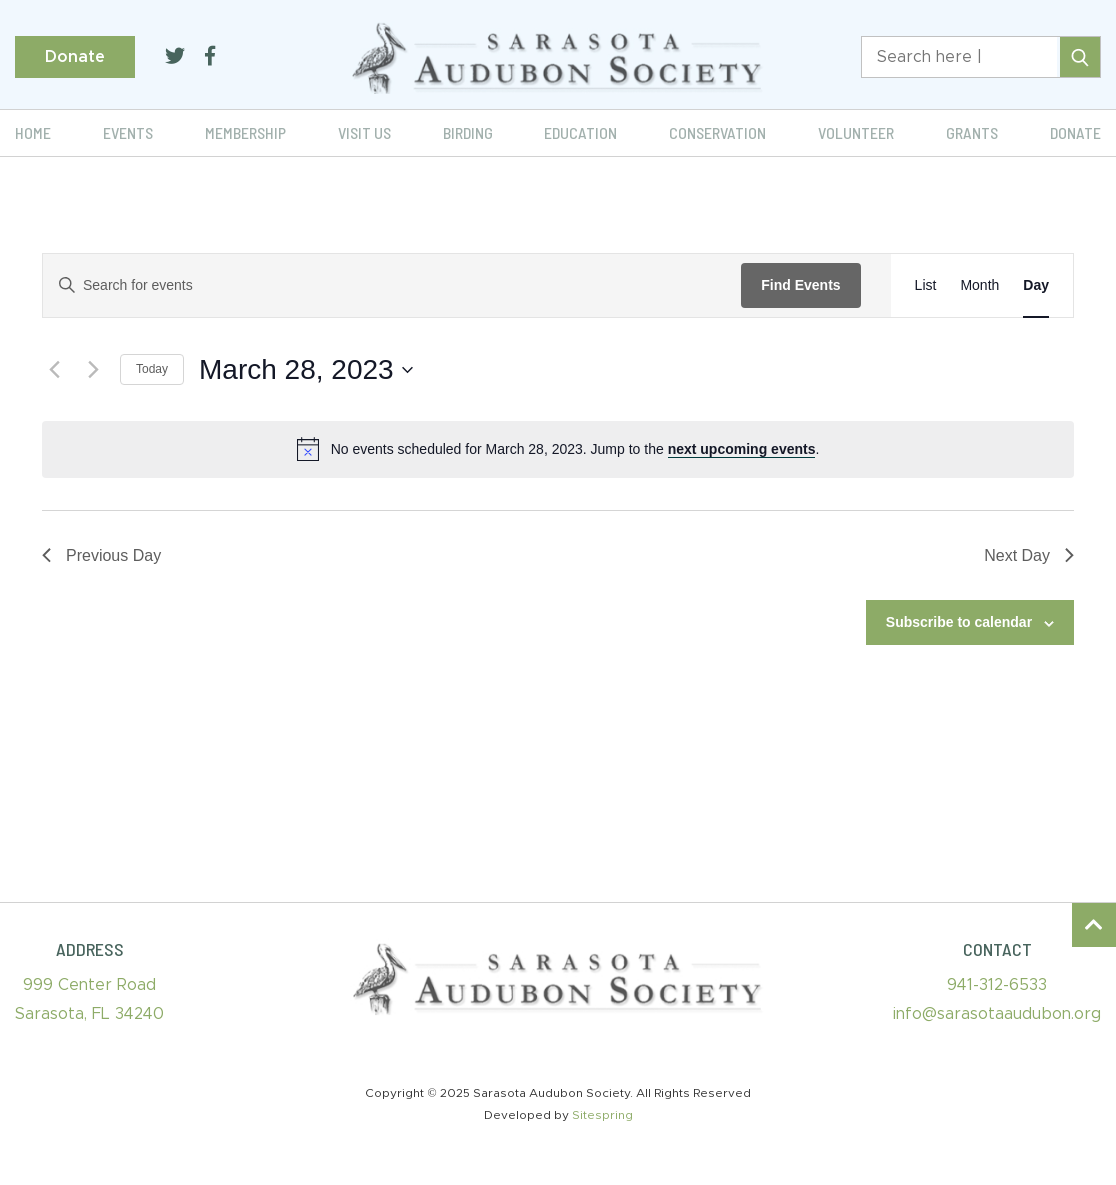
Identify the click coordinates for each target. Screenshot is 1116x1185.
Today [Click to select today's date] (152, 369)
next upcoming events (742, 449)
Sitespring (602, 1115)
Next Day (1029, 555)
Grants (972, 132)
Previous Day (101, 555)
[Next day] (93, 370)
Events (128, 132)
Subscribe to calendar (959, 622)
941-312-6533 (997, 985)
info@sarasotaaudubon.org (997, 1014)
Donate (75, 57)
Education (580, 132)
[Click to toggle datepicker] (306, 370)
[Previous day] (54, 370)
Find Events (800, 285)
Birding (468, 132)
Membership (245, 132)
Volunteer (856, 132)
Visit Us (364, 132)
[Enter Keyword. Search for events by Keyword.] (392, 285)
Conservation (717, 132)
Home (33, 132)
